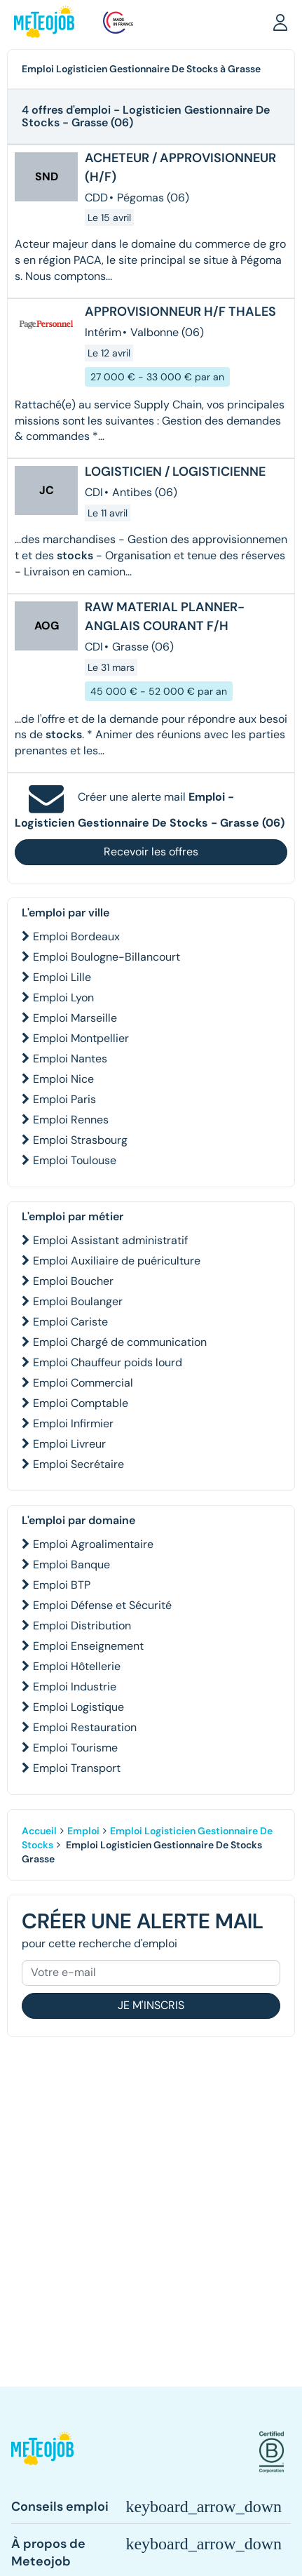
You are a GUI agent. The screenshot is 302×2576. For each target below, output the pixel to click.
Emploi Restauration (85, 1727)
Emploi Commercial (83, 1382)
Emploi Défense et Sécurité (102, 1605)
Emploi (83, 1830)
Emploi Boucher (73, 1281)
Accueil (39, 1830)
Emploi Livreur (69, 1443)
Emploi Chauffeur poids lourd (107, 1362)
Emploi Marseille (75, 1017)
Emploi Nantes (70, 1058)
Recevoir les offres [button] (151, 851)
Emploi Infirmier (73, 1423)
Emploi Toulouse (74, 1160)
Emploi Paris (64, 1099)
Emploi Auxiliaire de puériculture (116, 1260)
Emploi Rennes (71, 1119)
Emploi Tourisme (75, 1747)
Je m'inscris (151, 2005)
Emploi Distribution (82, 1625)
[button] (280, 22)
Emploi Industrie (74, 1686)
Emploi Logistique (78, 1707)
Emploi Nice (63, 1079)
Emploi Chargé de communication (120, 1342)
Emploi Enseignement (88, 1646)
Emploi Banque (71, 1564)
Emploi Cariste (70, 1321)
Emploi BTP (61, 1584)
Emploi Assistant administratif (110, 1240)
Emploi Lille (62, 977)
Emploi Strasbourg (80, 1140)
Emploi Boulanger (78, 1301)
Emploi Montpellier (81, 1038)
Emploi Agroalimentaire (93, 1544)
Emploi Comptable (80, 1403)
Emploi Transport (77, 1768)
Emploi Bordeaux (76, 936)
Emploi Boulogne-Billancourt (106, 956)
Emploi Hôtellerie (77, 1666)
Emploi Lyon (63, 997)
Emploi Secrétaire (78, 1464)
